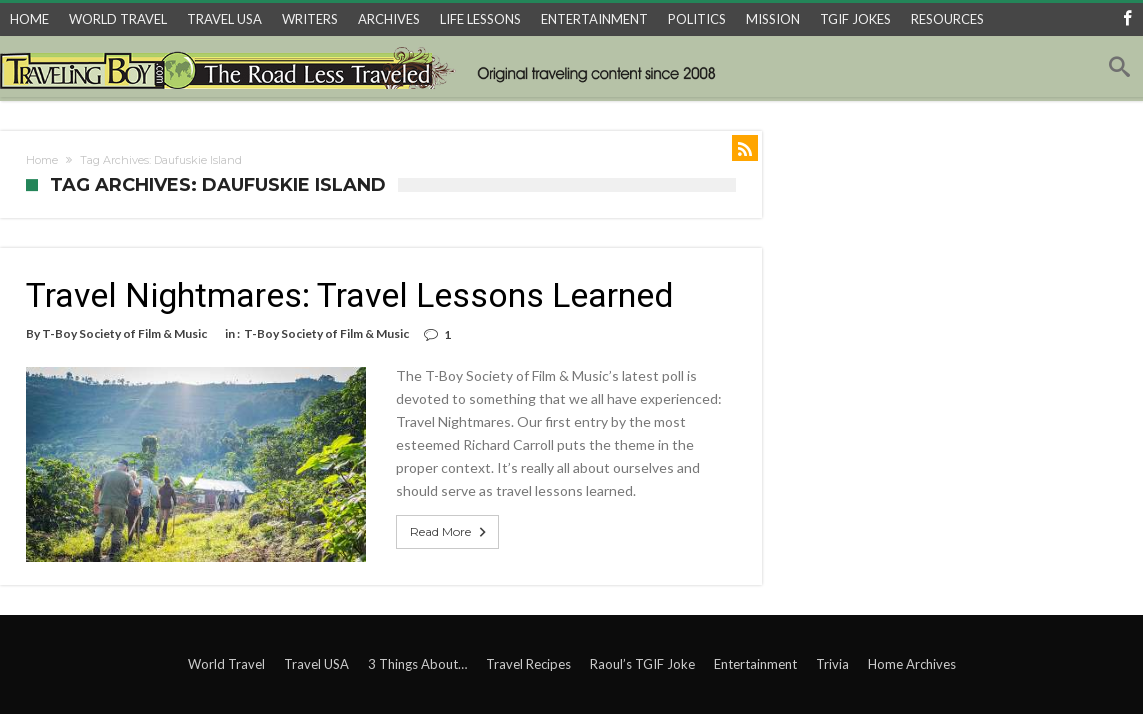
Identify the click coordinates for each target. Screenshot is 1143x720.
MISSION (773, 19)
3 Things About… (417, 664)
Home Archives (912, 664)
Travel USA (316, 664)
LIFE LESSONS (480, 19)
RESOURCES (947, 19)
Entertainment (755, 664)
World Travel (226, 664)
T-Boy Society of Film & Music (124, 333)
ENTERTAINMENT (594, 19)
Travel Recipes (528, 664)
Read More (450, 532)
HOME (29, 19)
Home (42, 160)
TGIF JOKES (855, 19)
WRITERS (310, 19)
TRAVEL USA (224, 19)
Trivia (832, 664)
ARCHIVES (389, 19)
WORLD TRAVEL (118, 19)
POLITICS (697, 19)
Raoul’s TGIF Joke (642, 664)
